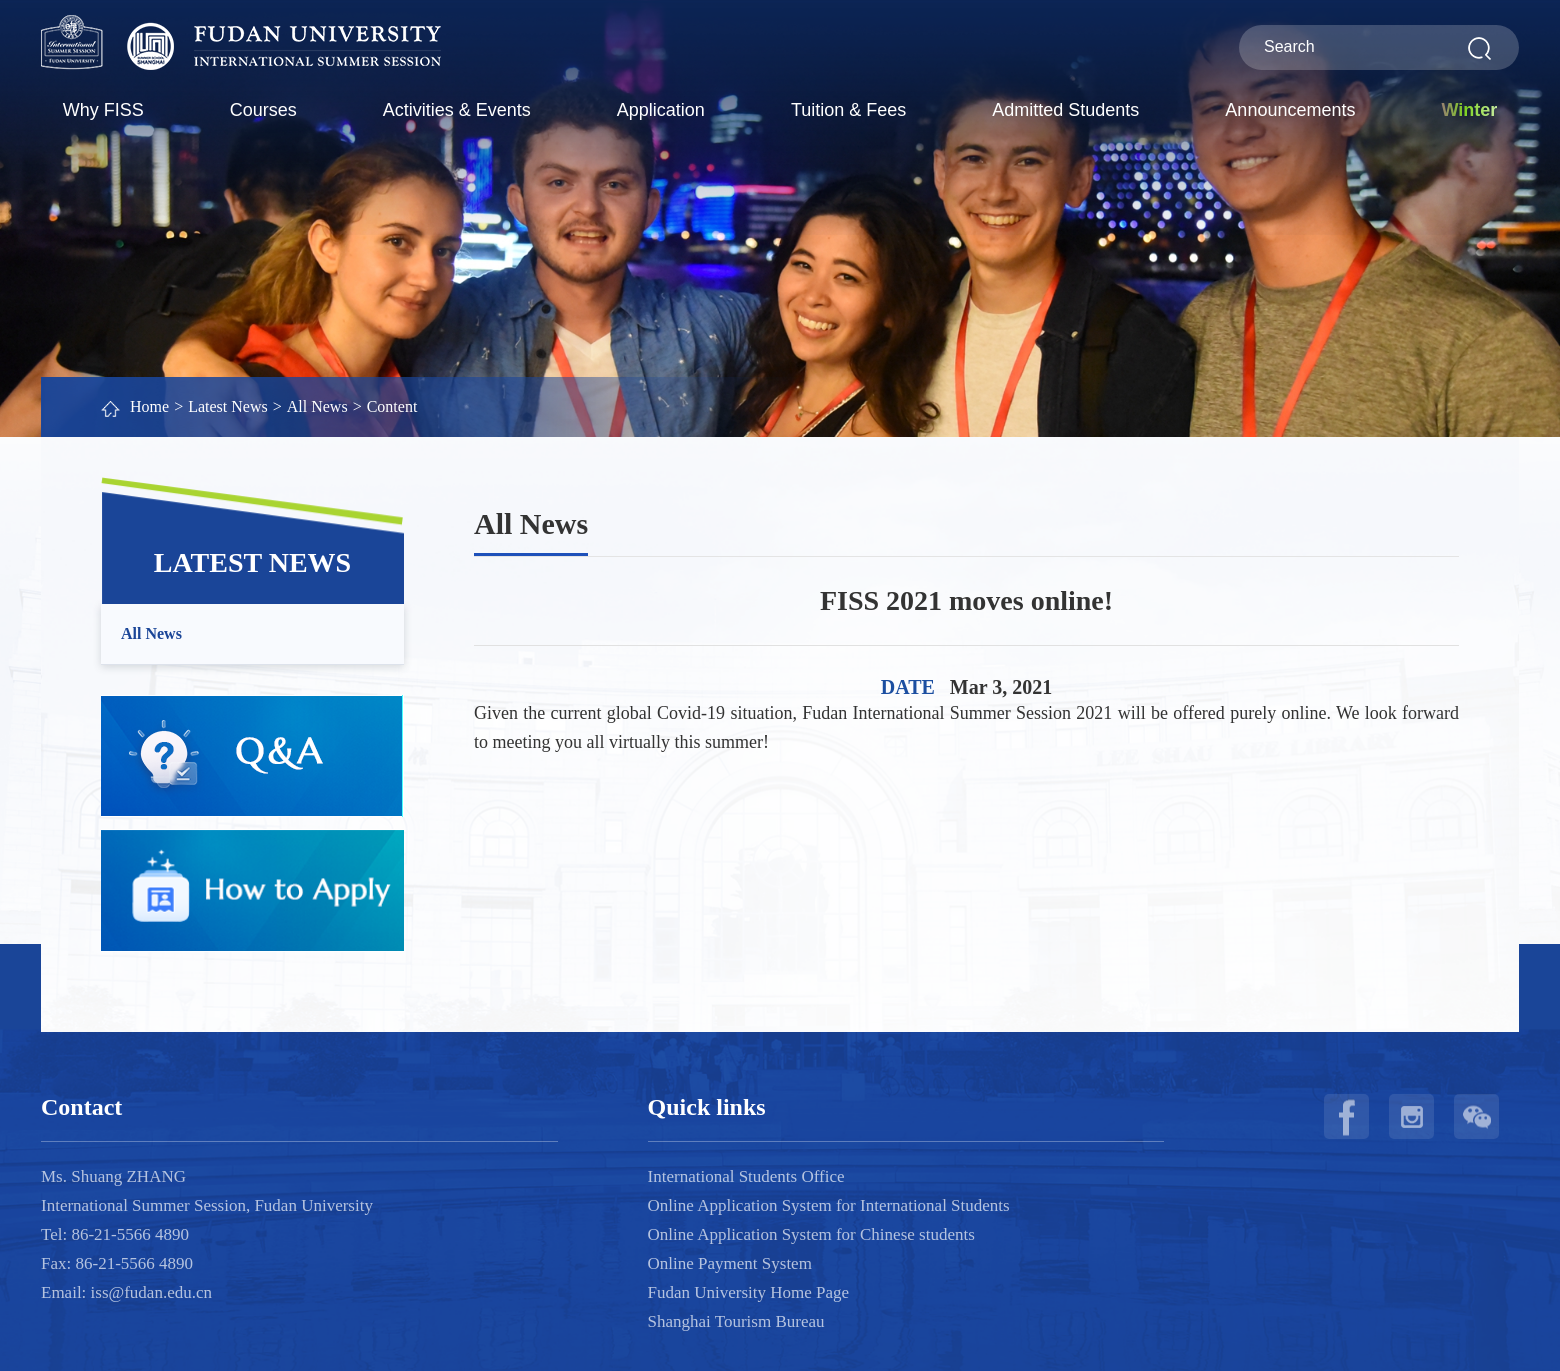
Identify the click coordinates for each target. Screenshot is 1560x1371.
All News (317, 406)
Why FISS (103, 110)
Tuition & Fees (848, 110)
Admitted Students (1065, 110)
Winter (1469, 110)
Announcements (1290, 110)
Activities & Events (457, 110)
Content (392, 406)
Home (149, 406)
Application (661, 110)
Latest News (228, 406)
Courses (263, 110)
